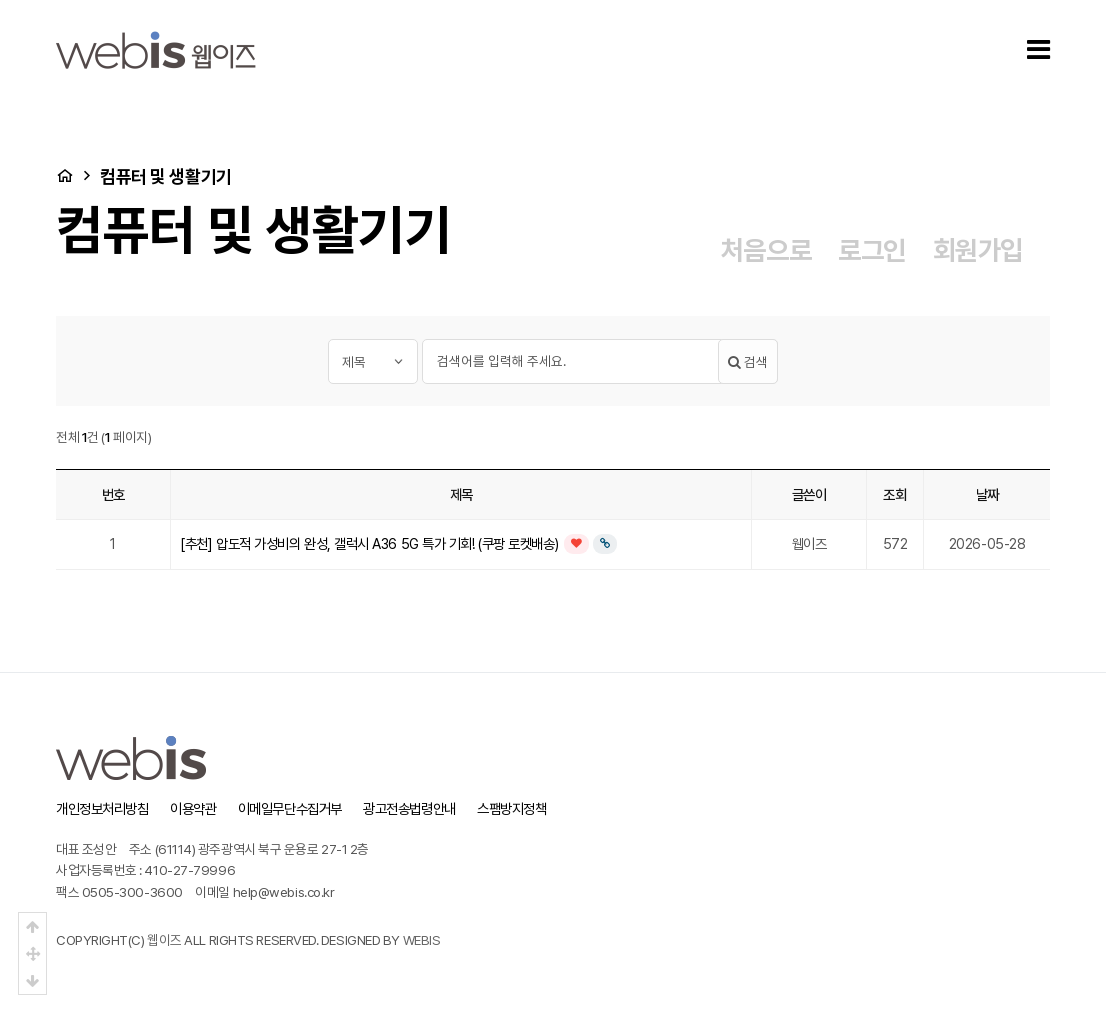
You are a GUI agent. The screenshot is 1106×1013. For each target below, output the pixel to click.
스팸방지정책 (511, 808)
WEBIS (422, 940)
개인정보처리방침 (102, 808)
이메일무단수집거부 (290, 808)
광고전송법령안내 (409, 808)
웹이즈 (164, 940)
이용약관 (193, 808)
